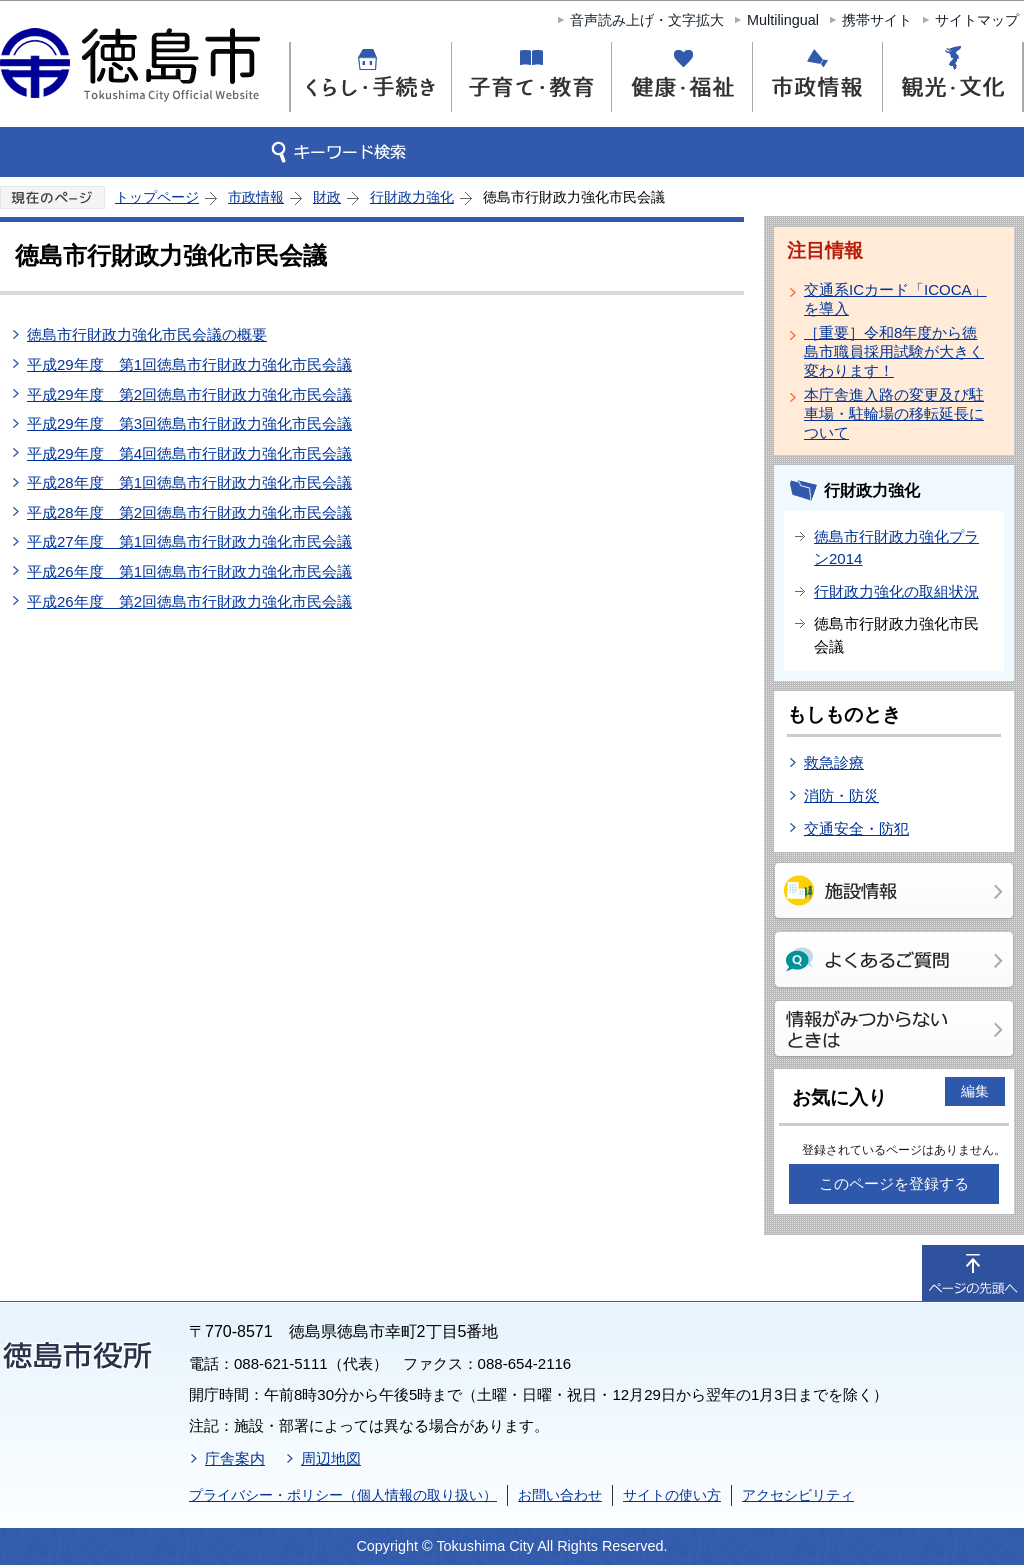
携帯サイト (877, 20)
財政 (327, 197)
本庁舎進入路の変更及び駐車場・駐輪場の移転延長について (894, 413)
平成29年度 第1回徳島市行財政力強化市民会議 (189, 364)
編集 (975, 1091)
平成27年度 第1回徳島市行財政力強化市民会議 (189, 541)
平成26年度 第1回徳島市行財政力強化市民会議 (189, 571)
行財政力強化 (412, 197)
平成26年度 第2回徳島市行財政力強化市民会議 (189, 601)
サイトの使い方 (672, 1495)
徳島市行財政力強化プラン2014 (896, 548)
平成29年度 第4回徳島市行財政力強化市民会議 (189, 453)
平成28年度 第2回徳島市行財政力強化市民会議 (189, 512)
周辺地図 (331, 1458)
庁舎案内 (235, 1458)
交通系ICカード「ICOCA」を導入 (895, 299)
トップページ (157, 197)
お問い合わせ (560, 1495)
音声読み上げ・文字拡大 (647, 20)
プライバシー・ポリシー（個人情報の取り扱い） (343, 1495)
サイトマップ (977, 20)
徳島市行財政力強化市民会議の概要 (147, 334)
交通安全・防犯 (856, 828)
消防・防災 (841, 795)
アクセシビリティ (798, 1495)
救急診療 (834, 762)
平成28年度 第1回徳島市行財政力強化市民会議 (189, 482)
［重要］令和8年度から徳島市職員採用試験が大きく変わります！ (894, 351)
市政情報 (256, 197)
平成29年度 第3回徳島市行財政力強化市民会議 (189, 423)
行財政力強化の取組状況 (896, 591)
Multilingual (783, 20)
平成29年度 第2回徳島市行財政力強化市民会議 (189, 394)
